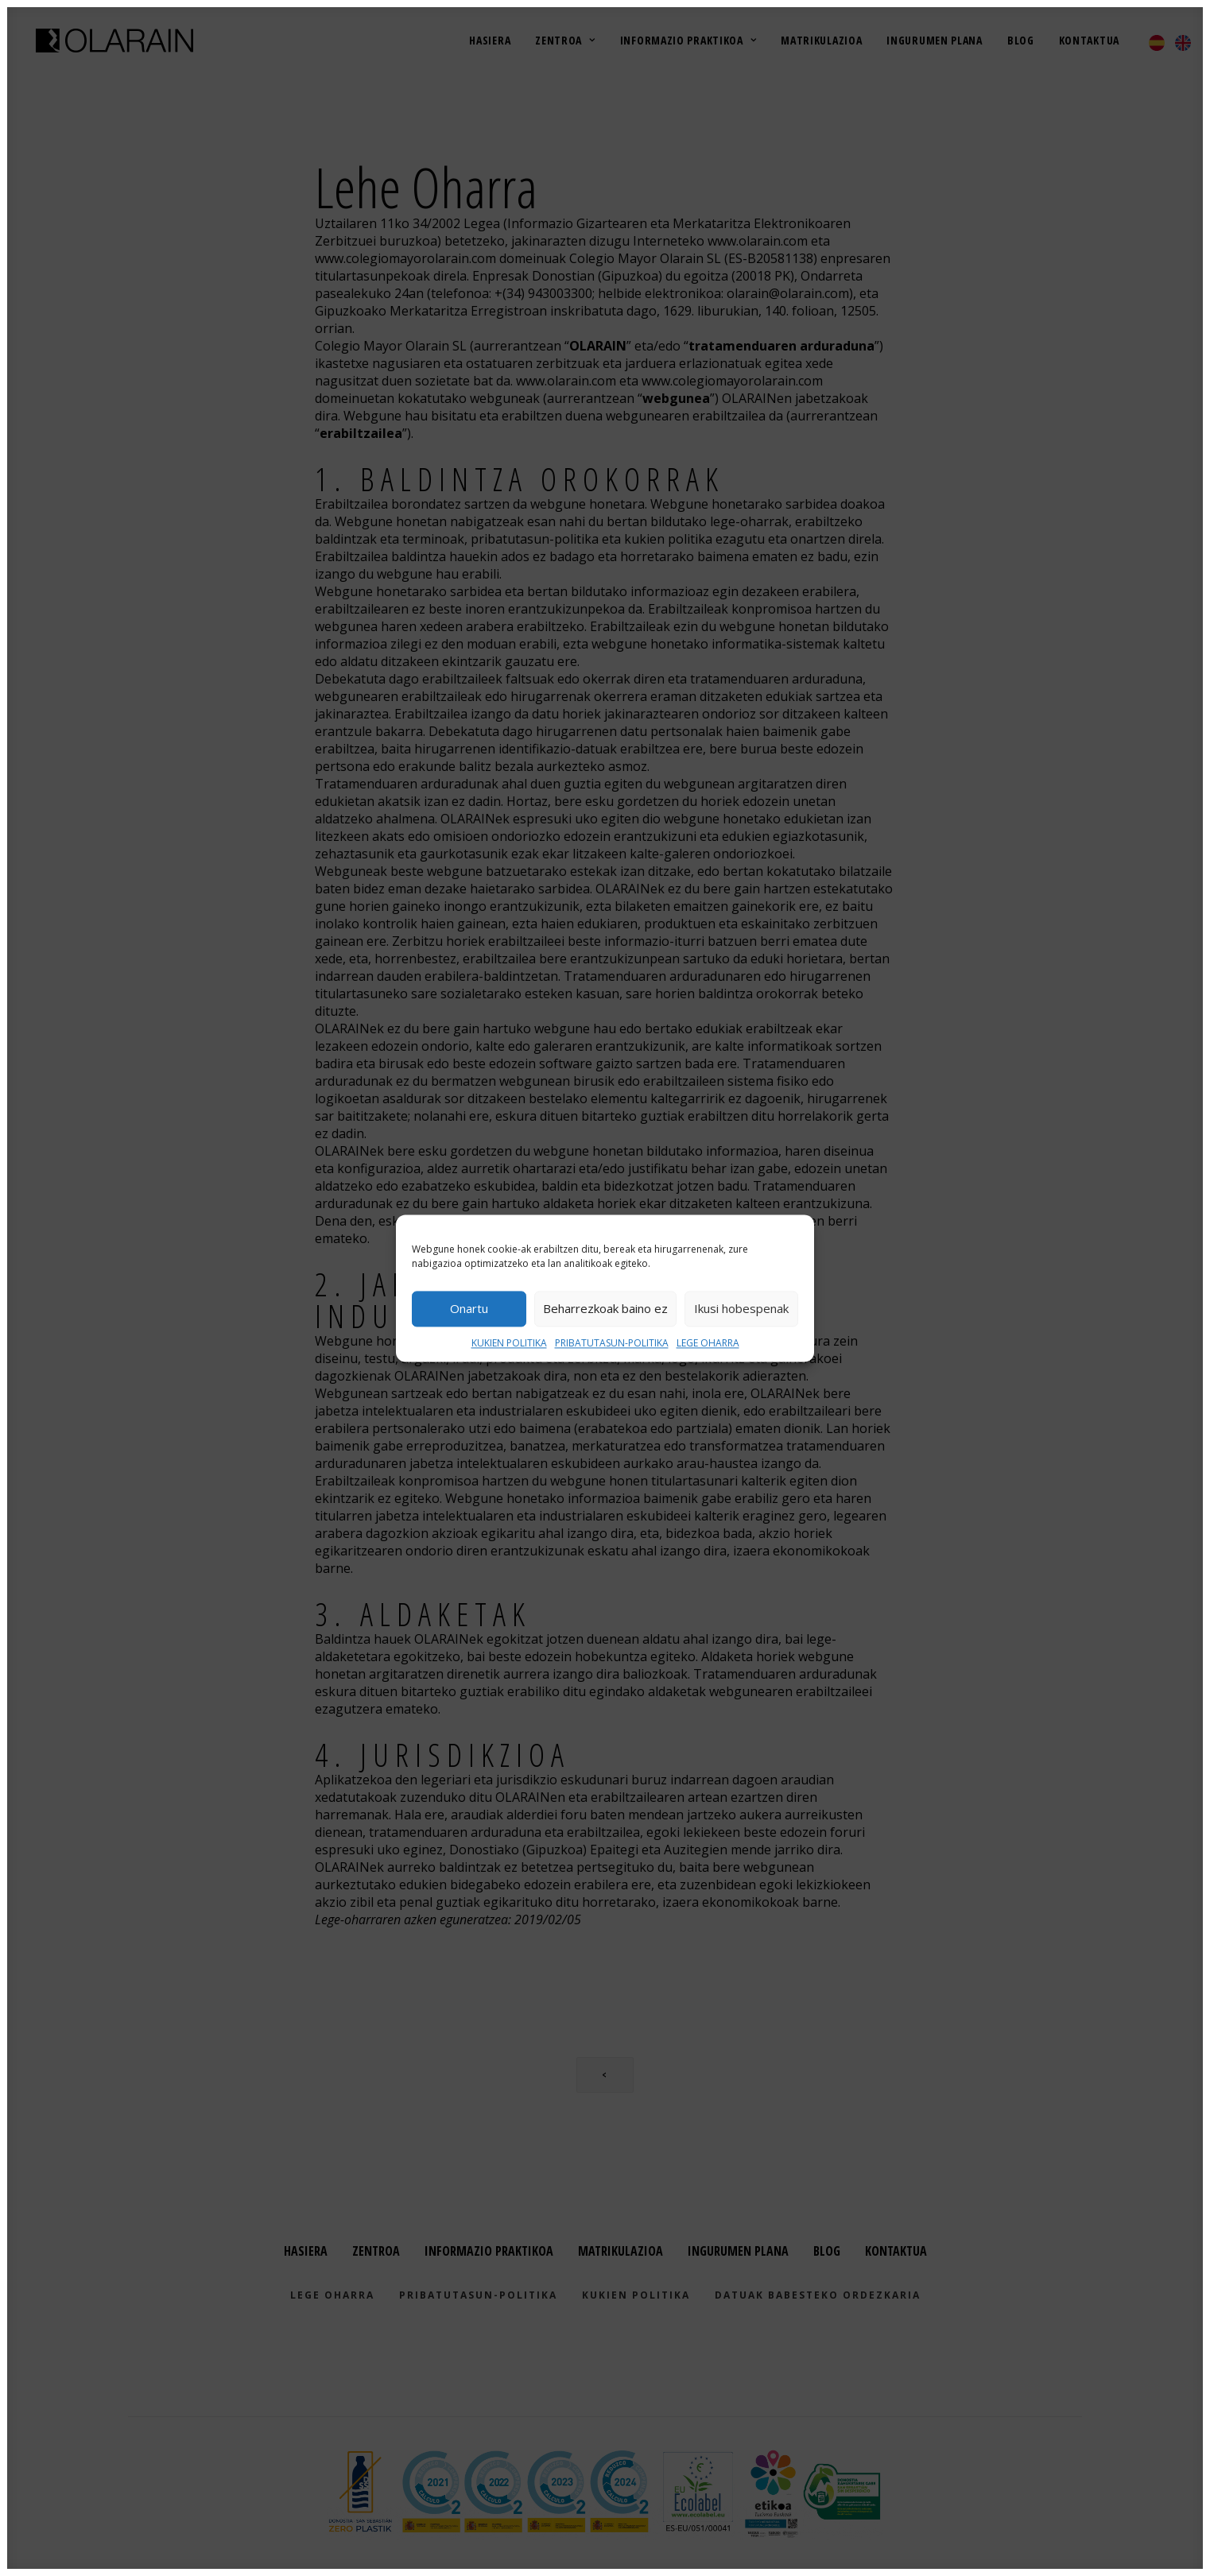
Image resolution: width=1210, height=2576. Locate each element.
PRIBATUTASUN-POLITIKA (612, 1343)
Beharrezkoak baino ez (605, 1308)
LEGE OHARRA (708, 1343)
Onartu (469, 1308)
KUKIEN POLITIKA (509, 1343)
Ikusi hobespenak (741, 1308)
